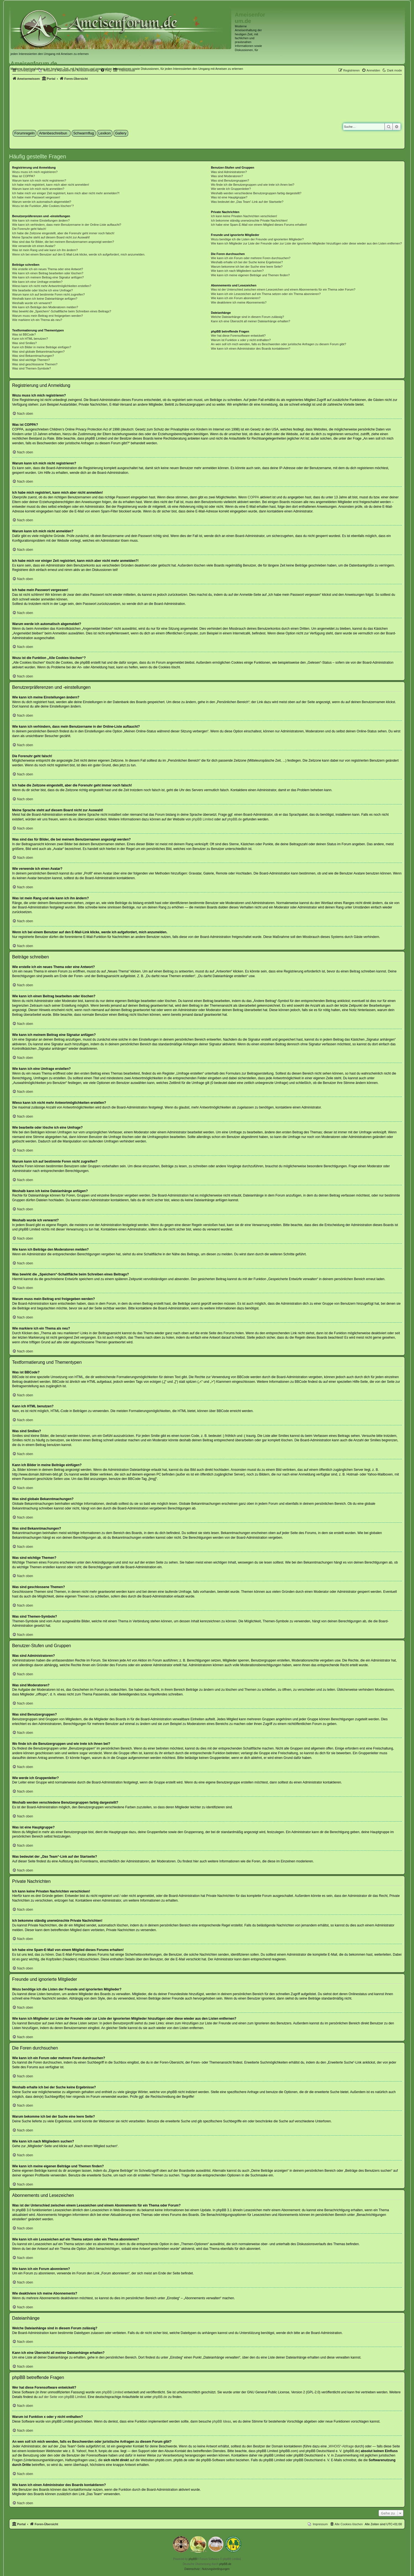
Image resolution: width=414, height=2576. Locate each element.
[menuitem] (371, 70)
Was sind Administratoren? (229, 172)
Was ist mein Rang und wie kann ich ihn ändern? (45, 250)
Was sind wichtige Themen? (31, 359)
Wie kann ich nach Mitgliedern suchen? (237, 270)
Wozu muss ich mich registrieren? (35, 172)
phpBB (193, 2559)
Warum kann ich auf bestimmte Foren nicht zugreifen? (48, 294)
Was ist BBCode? (24, 334)
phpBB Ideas (221, 2421)
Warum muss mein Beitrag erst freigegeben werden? (47, 315)
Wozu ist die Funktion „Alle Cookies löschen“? (43, 206)
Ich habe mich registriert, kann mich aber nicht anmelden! (50, 184)
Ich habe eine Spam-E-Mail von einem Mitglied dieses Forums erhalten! (259, 224)
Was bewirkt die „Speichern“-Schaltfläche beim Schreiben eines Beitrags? (61, 311)
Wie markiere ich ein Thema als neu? (37, 319)
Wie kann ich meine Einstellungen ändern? (41, 220)
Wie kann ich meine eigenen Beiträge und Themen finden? (250, 275)
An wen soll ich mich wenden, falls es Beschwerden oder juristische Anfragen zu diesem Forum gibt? (278, 344)
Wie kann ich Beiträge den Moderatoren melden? (45, 307)
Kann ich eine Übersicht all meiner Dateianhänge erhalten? (250, 321)
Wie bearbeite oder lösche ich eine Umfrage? (42, 290)
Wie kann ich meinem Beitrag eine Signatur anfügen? (48, 277)
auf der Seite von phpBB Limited (62, 2397)
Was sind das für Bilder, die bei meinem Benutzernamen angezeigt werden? (63, 241)
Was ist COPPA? (23, 176)
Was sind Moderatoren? (227, 176)
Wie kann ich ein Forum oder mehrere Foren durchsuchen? (251, 258)
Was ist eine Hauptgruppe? (229, 197)
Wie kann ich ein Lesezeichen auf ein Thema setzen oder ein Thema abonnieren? (266, 294)
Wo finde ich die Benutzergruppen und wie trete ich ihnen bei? (252, 184)
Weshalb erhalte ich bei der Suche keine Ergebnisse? (247, 262)
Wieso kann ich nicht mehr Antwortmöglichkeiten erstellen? (51, 286)
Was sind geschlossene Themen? (34, 364)
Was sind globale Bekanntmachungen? (38, 351)
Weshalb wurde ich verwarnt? (32, 303)
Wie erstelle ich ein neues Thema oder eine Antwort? (47, 269)
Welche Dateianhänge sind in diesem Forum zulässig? (247, 316)
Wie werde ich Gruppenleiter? (231, 188)
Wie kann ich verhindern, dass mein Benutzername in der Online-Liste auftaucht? (66, 224)
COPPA (253, 497)
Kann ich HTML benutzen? (30, 338)
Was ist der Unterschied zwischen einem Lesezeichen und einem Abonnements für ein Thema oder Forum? (283, 289)
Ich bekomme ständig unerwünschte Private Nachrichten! (249, 220)
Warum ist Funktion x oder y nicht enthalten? (241, 340)
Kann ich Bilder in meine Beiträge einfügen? (41, 347)
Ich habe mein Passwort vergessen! (36, 197)
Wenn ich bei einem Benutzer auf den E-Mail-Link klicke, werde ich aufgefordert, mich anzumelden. (78, 254)
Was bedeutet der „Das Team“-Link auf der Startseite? (247, 201)
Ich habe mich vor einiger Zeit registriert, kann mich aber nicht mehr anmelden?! (65, 193)
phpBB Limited (202, 819)
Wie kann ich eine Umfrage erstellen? (37, 281)
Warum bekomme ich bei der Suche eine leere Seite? (247, 266)
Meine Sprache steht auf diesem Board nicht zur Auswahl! (51, 237)
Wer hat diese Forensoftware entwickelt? (238, 335)
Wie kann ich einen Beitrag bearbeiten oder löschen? (47, 273)
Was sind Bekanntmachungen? (33, 355)
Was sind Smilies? (24, 343)
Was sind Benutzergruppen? (230, 180)
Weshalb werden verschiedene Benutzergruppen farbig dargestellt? (256, 193)
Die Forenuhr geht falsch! (29, 228)
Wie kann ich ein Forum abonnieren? (235, 298)
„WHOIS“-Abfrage (341, 2446)
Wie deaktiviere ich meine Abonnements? (239, 302)
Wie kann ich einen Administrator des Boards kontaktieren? (250, 348)
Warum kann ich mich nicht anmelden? (38, 188)
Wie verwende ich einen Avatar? (33, 246)
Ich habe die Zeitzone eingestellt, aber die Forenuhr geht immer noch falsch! (63, 233)
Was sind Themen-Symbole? (31, 368)
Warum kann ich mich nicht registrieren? (39, 180)
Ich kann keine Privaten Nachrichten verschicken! (244, 216)
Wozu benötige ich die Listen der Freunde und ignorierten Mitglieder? (257, 239)
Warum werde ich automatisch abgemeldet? (41, 201)
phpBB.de (234, 819)
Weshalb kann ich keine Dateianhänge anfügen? (44, 298)
